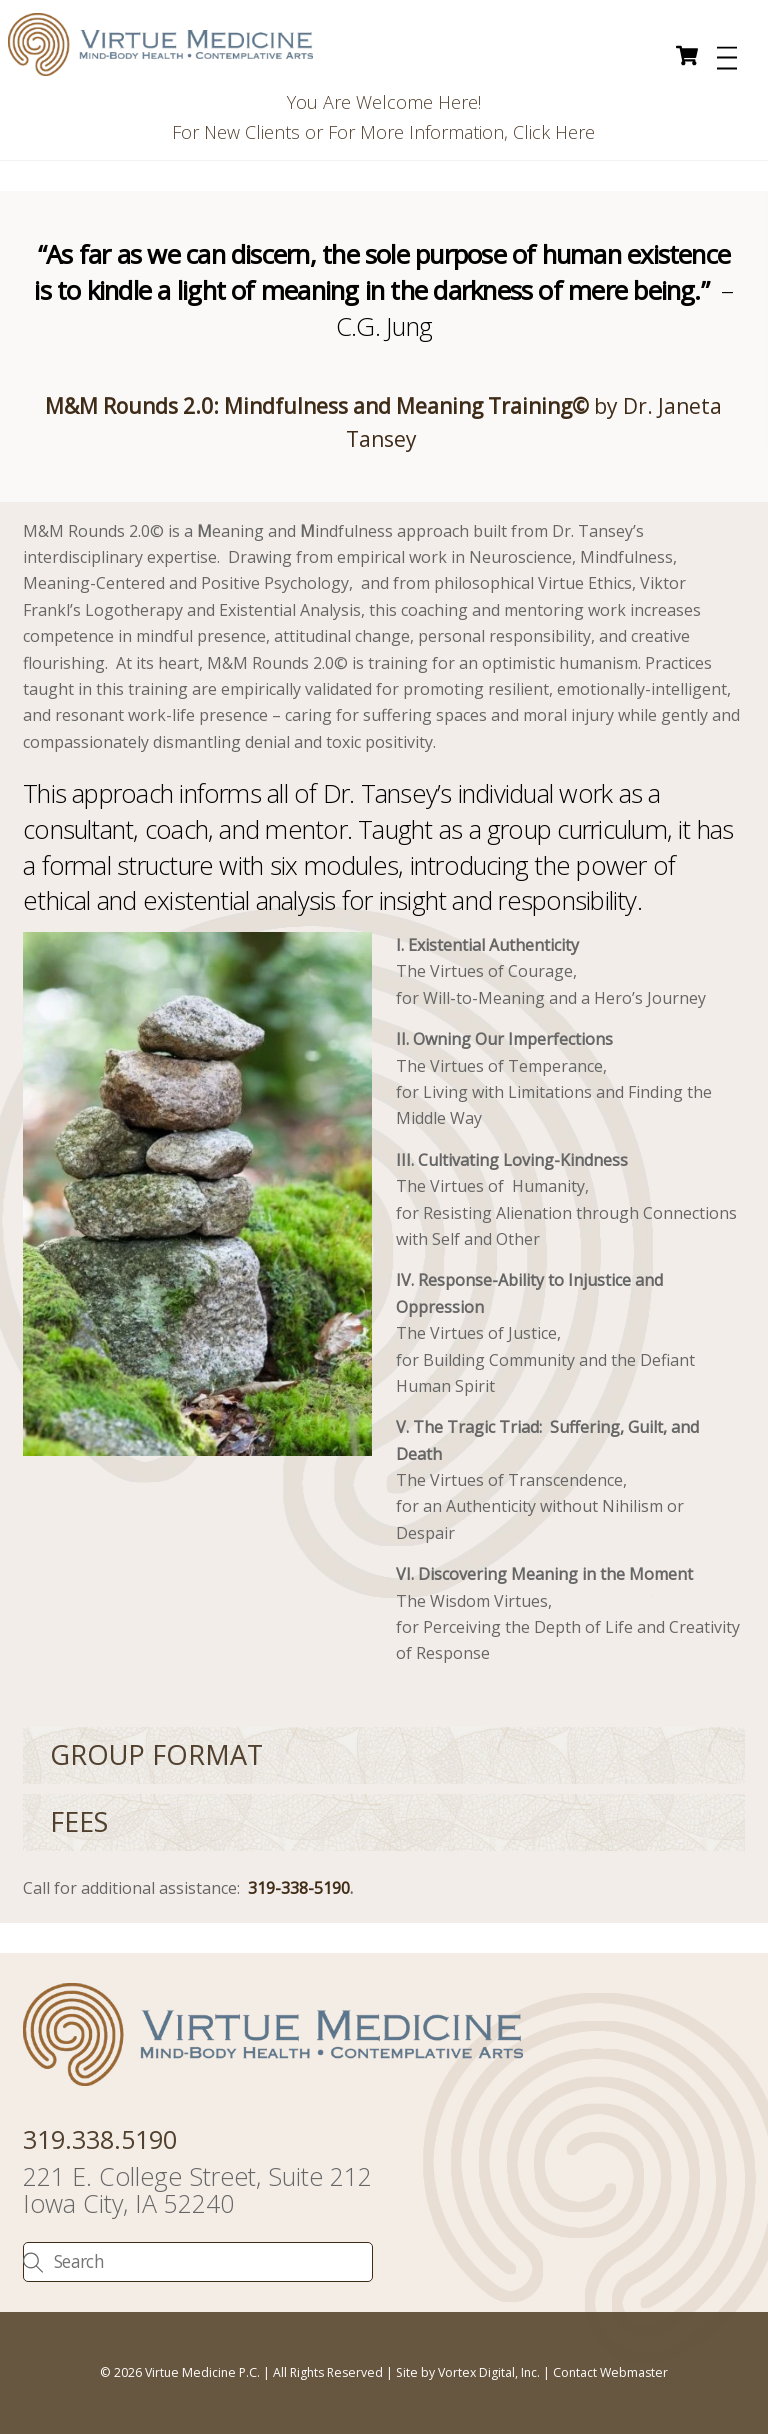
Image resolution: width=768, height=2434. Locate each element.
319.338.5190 (100, 2139)
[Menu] (727, 57)
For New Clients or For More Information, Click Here (383, 132)
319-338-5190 (299, 1888)
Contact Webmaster (610, 2372)
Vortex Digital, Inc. (489, 2372)
